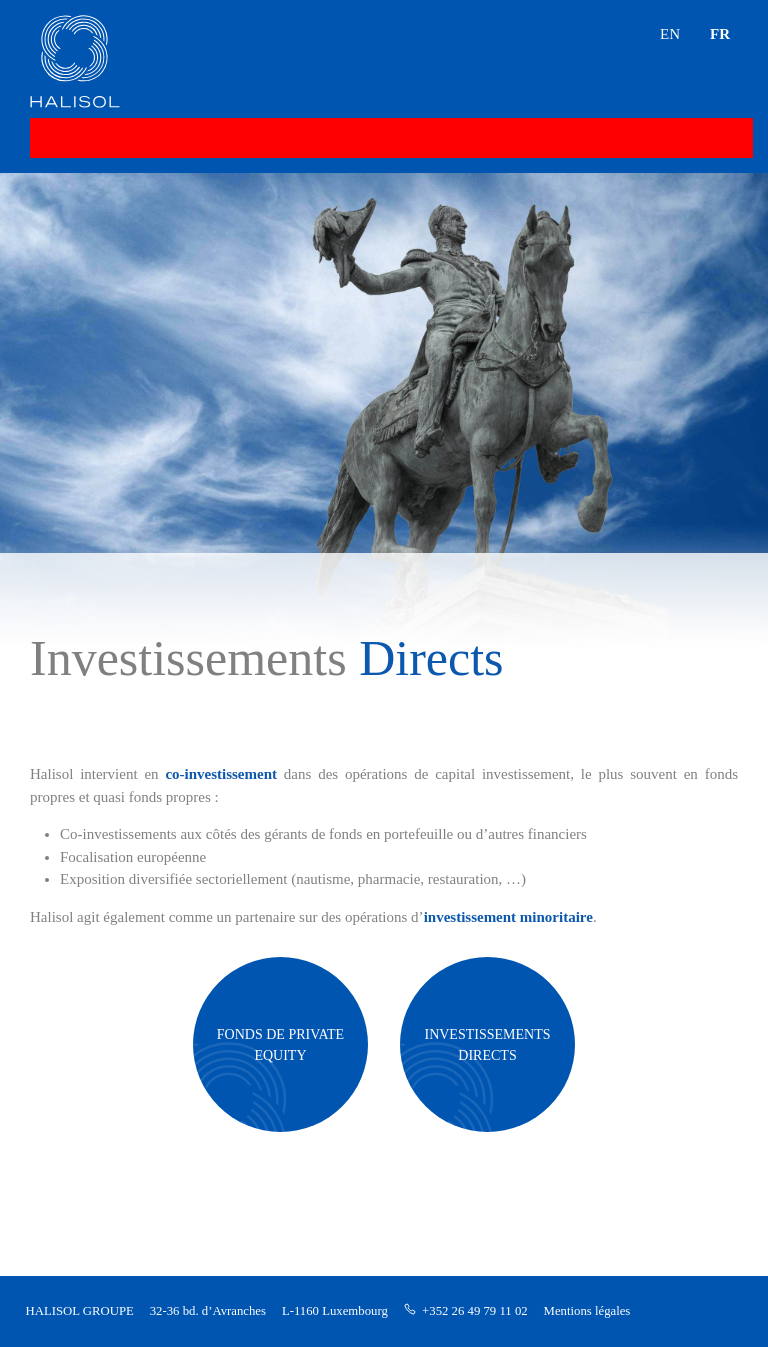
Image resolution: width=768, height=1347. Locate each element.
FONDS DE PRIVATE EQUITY (280, 1045)
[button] (723, 75)
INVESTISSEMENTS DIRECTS (487, 1045)
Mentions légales (587, 1311)
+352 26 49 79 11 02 (475, 1311)
